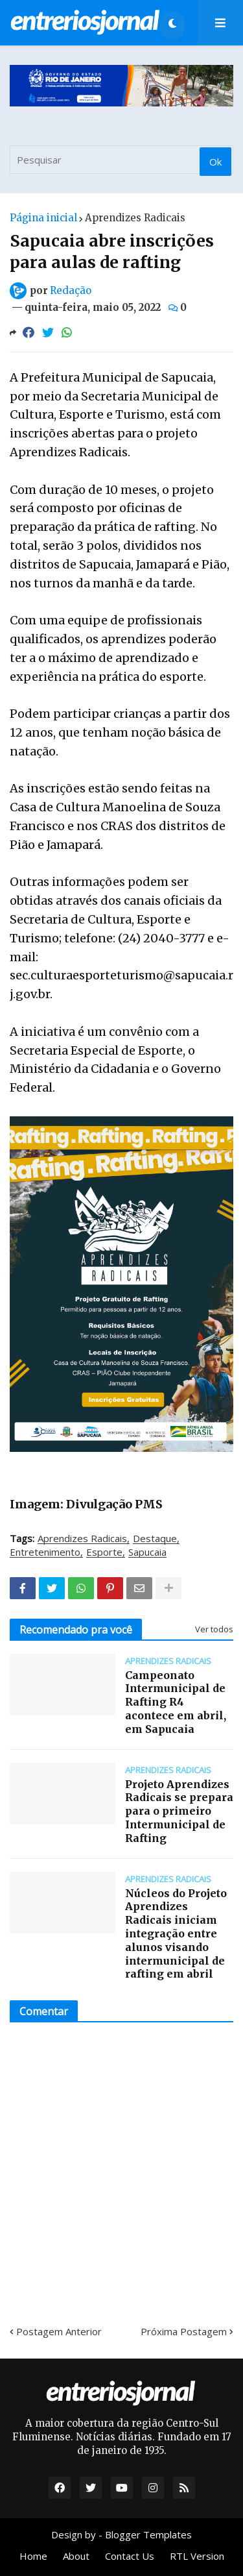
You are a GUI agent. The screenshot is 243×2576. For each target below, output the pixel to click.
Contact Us (129, 2555)
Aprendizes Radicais (135, 218)
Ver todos (214, 1629)
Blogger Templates (148, 2534)
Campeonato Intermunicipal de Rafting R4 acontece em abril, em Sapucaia (175, 1702)
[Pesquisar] (121, 159)
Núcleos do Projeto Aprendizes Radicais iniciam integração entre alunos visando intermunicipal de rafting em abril (176, 1934)
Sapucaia (147, 1552)
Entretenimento (45, 1552)
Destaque (155, 1539)
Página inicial (43, 218)
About (76, 2555)
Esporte (104, 1552)
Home (33, 2555)
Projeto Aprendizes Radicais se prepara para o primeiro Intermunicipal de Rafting (179, 1811)
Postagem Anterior (59, 2331)
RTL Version (197, 2555)
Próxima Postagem (184, 2331)
